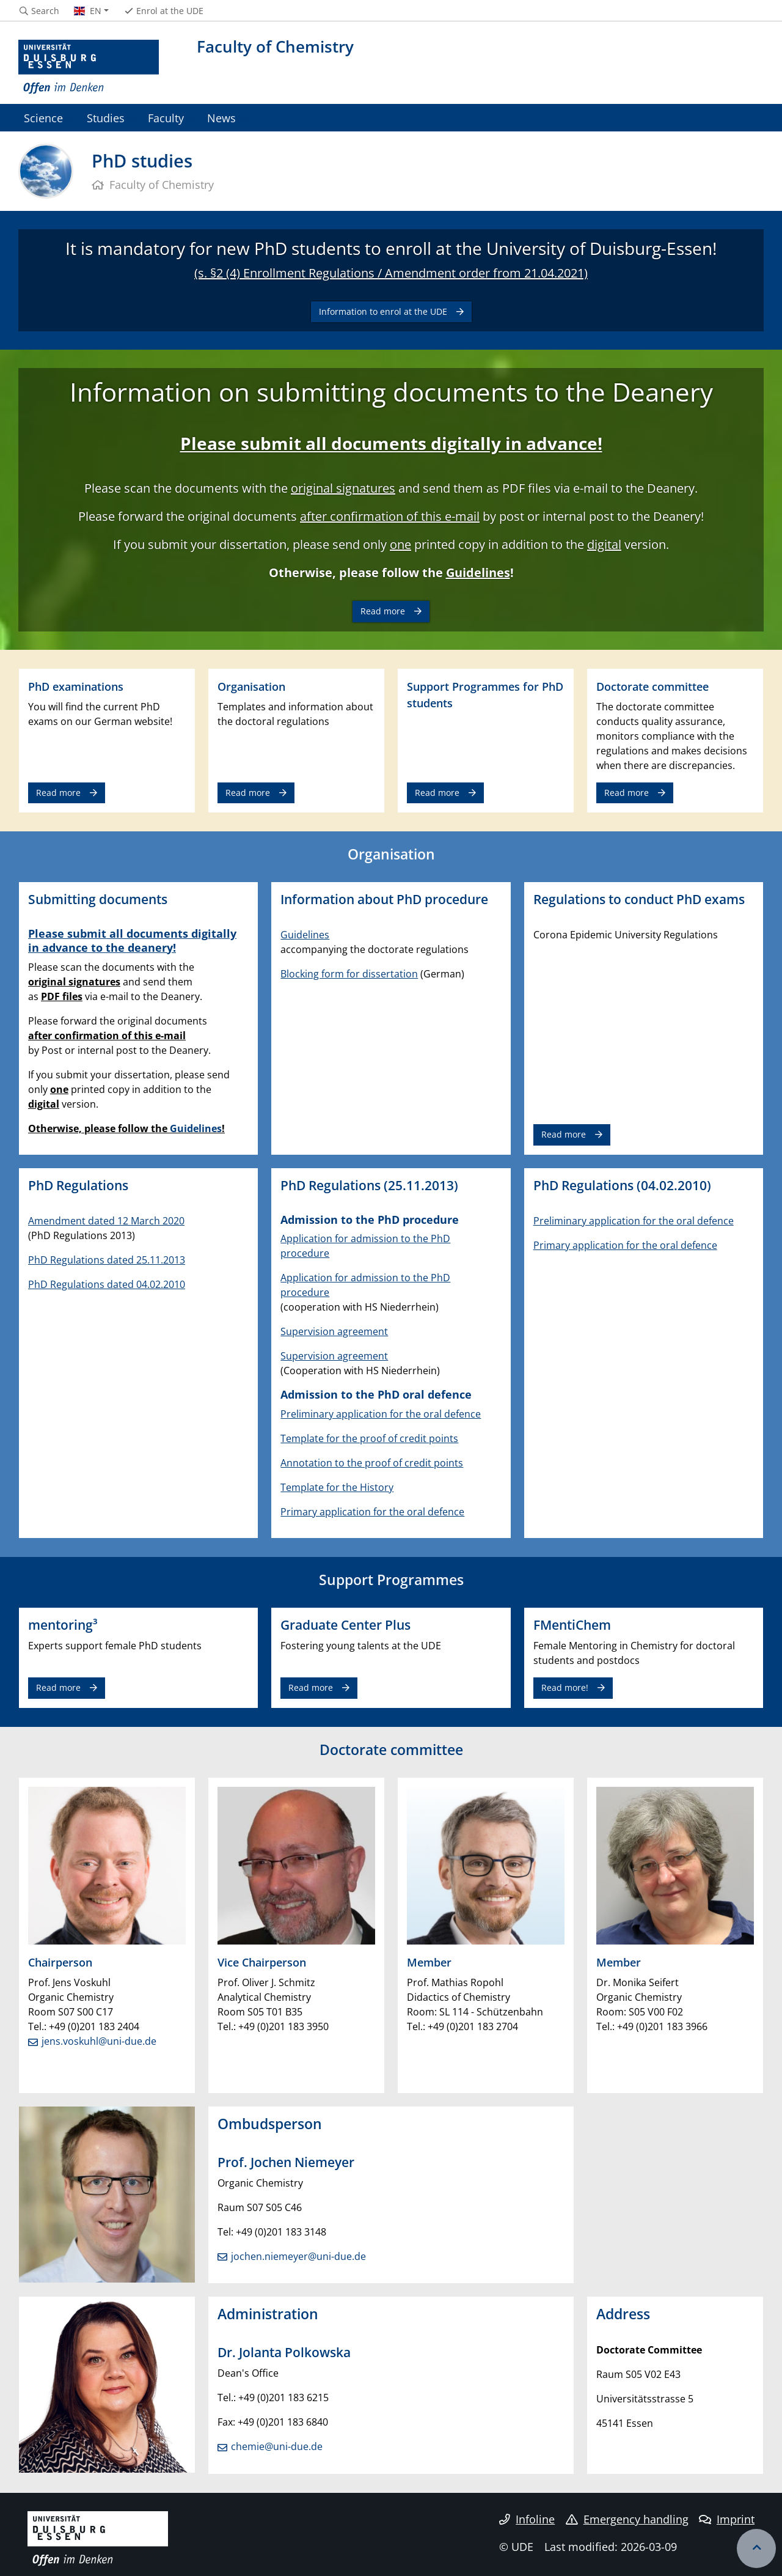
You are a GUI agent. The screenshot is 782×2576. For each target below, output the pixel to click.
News (221, 117)
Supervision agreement (334, 1331)
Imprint (727, 2519)
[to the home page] (88, 67)
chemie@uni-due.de (277, 2446)
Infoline (527, 2519)
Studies (106, 117)
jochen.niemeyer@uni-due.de (298, 2256)
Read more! (564, 1687)
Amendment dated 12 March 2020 (106, 1220)
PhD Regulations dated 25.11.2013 (106, 1260)
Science (43, 117)
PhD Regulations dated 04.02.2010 (106, 1284)
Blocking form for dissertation (349, 974)
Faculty (166, 117)
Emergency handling (627, 2519)
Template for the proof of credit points (369, 1438)
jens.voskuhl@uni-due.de (99, 2041)
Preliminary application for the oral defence (380, 1414)
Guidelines (478, 572)
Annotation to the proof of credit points (371, 1463)
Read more (382, 611)
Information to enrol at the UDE (383, 311)
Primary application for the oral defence (372, 1511)
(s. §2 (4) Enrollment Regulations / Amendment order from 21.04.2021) (391, 273)
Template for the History (336, 1487)
